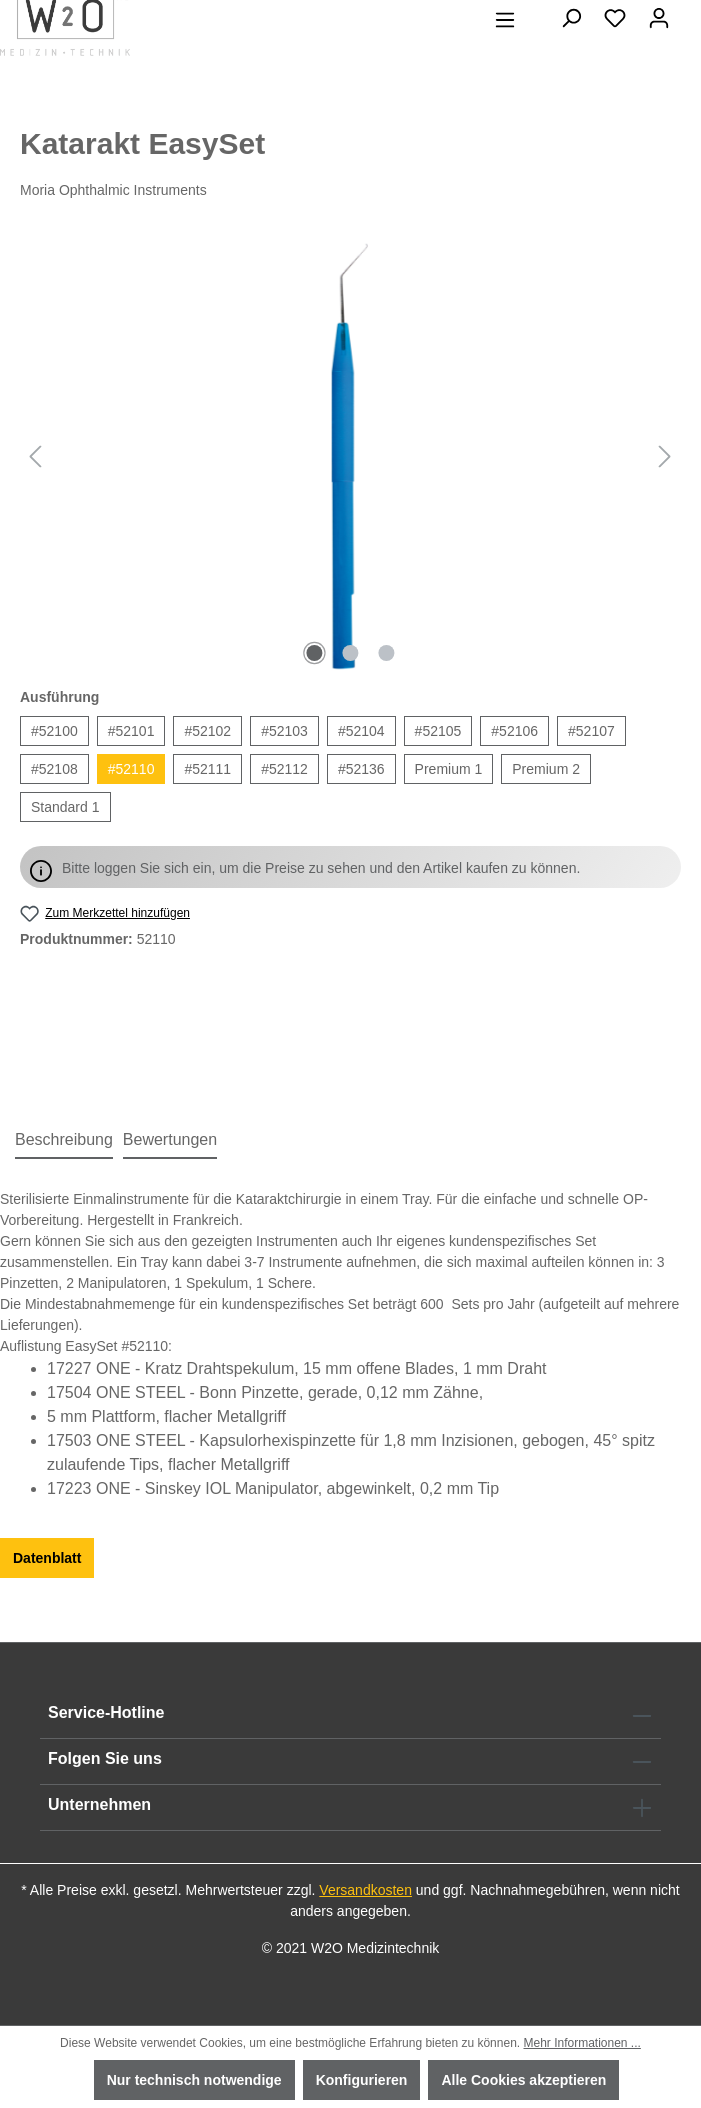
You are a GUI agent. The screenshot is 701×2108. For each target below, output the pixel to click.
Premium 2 (546, 769)
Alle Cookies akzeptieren (523, 2080)
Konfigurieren (362, 2080)
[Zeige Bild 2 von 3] (350, 653)
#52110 (131, 769)
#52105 (438, 731)
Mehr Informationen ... (581, 2043)
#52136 (361, 769)
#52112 (284, 769)
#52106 (514, 731)
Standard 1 (65, 807)
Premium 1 (449, 769)
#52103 (284, 731)
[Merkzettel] (615, 18)
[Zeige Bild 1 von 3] (314, 653)
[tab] (64, 1141)
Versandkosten (365, 1890)
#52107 (591, 731)
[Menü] (505, 20)
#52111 (207, 769)
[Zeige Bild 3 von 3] (386, 653)
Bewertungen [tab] (170, 1139)
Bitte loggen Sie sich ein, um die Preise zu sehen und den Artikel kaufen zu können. (321, 868)
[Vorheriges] (35, 456)
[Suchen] (571, 18)
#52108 (54, 769)
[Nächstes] (665, 456)
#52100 (54, 731)
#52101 (131, 731)
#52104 (361, 731)
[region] (350, 456)
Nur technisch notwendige (194, 2080)
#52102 (207, 731)
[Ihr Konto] (659, 18)
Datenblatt (47, 1558)
